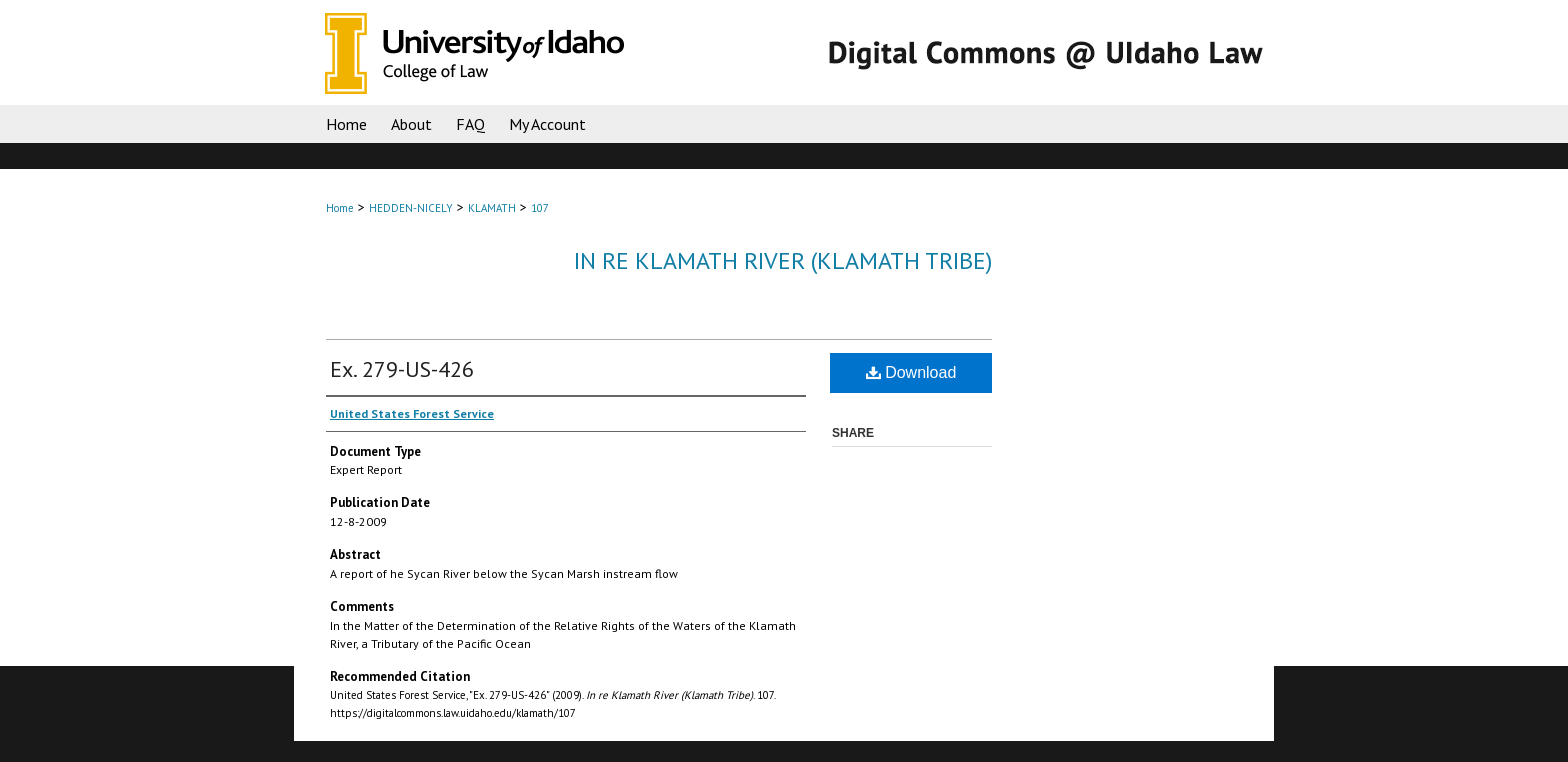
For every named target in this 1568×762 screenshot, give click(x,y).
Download (911, 372)
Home (340, 208)
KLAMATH (492, 208)
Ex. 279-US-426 (402, 369)
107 (540, 208)
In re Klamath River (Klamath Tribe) (783, 260)
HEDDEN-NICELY (411, 208)
